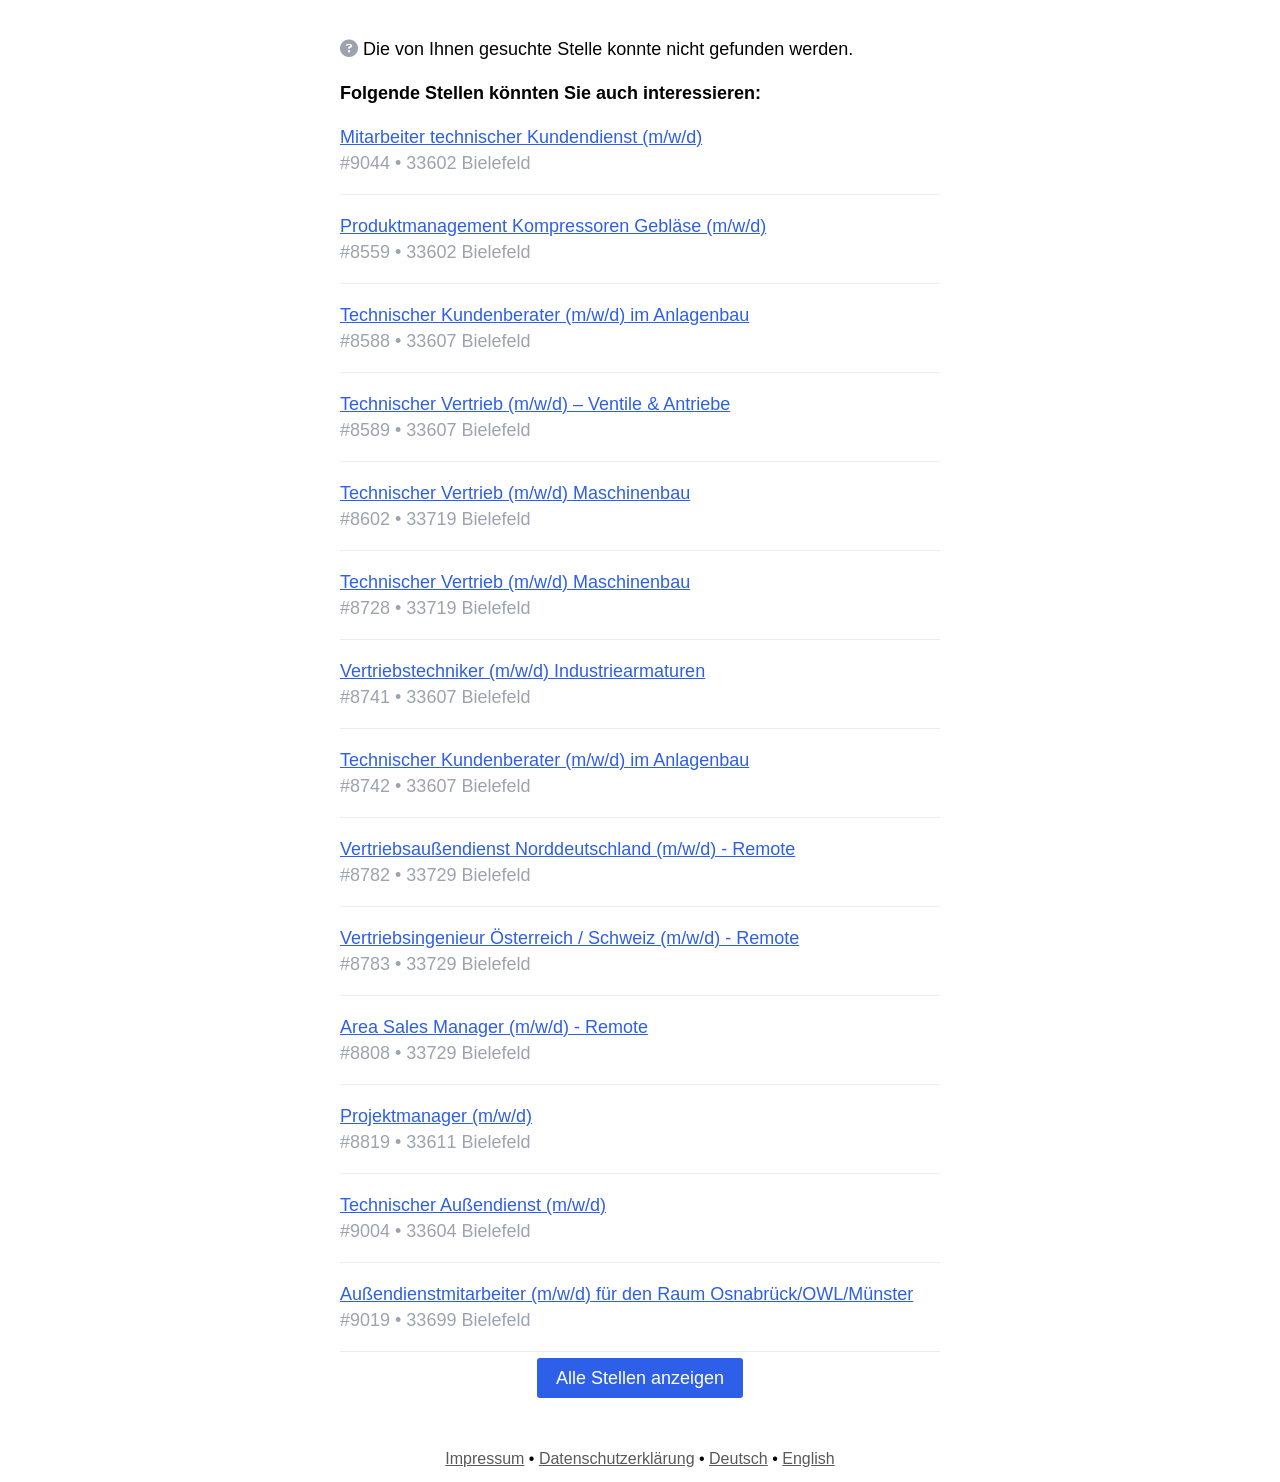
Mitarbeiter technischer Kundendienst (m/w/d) (521, 137)
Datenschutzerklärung (617, 1458)
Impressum (484, 1458)
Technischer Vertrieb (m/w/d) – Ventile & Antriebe (535, 404)
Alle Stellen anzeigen (640, 1378)
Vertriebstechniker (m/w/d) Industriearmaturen (522, 671)
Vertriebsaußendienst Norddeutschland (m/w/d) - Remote (567, 849)
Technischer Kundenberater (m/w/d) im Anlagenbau (544, 315)
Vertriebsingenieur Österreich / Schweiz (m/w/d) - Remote (569, 938)
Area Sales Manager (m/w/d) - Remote (494, 1027)
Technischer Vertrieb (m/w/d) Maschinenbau (515, 493)
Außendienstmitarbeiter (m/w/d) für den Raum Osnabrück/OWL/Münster (626, 1294)
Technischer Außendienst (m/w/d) (473, 1205)
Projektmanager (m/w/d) (436, 1116)
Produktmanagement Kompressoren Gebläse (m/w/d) (553, 226)
